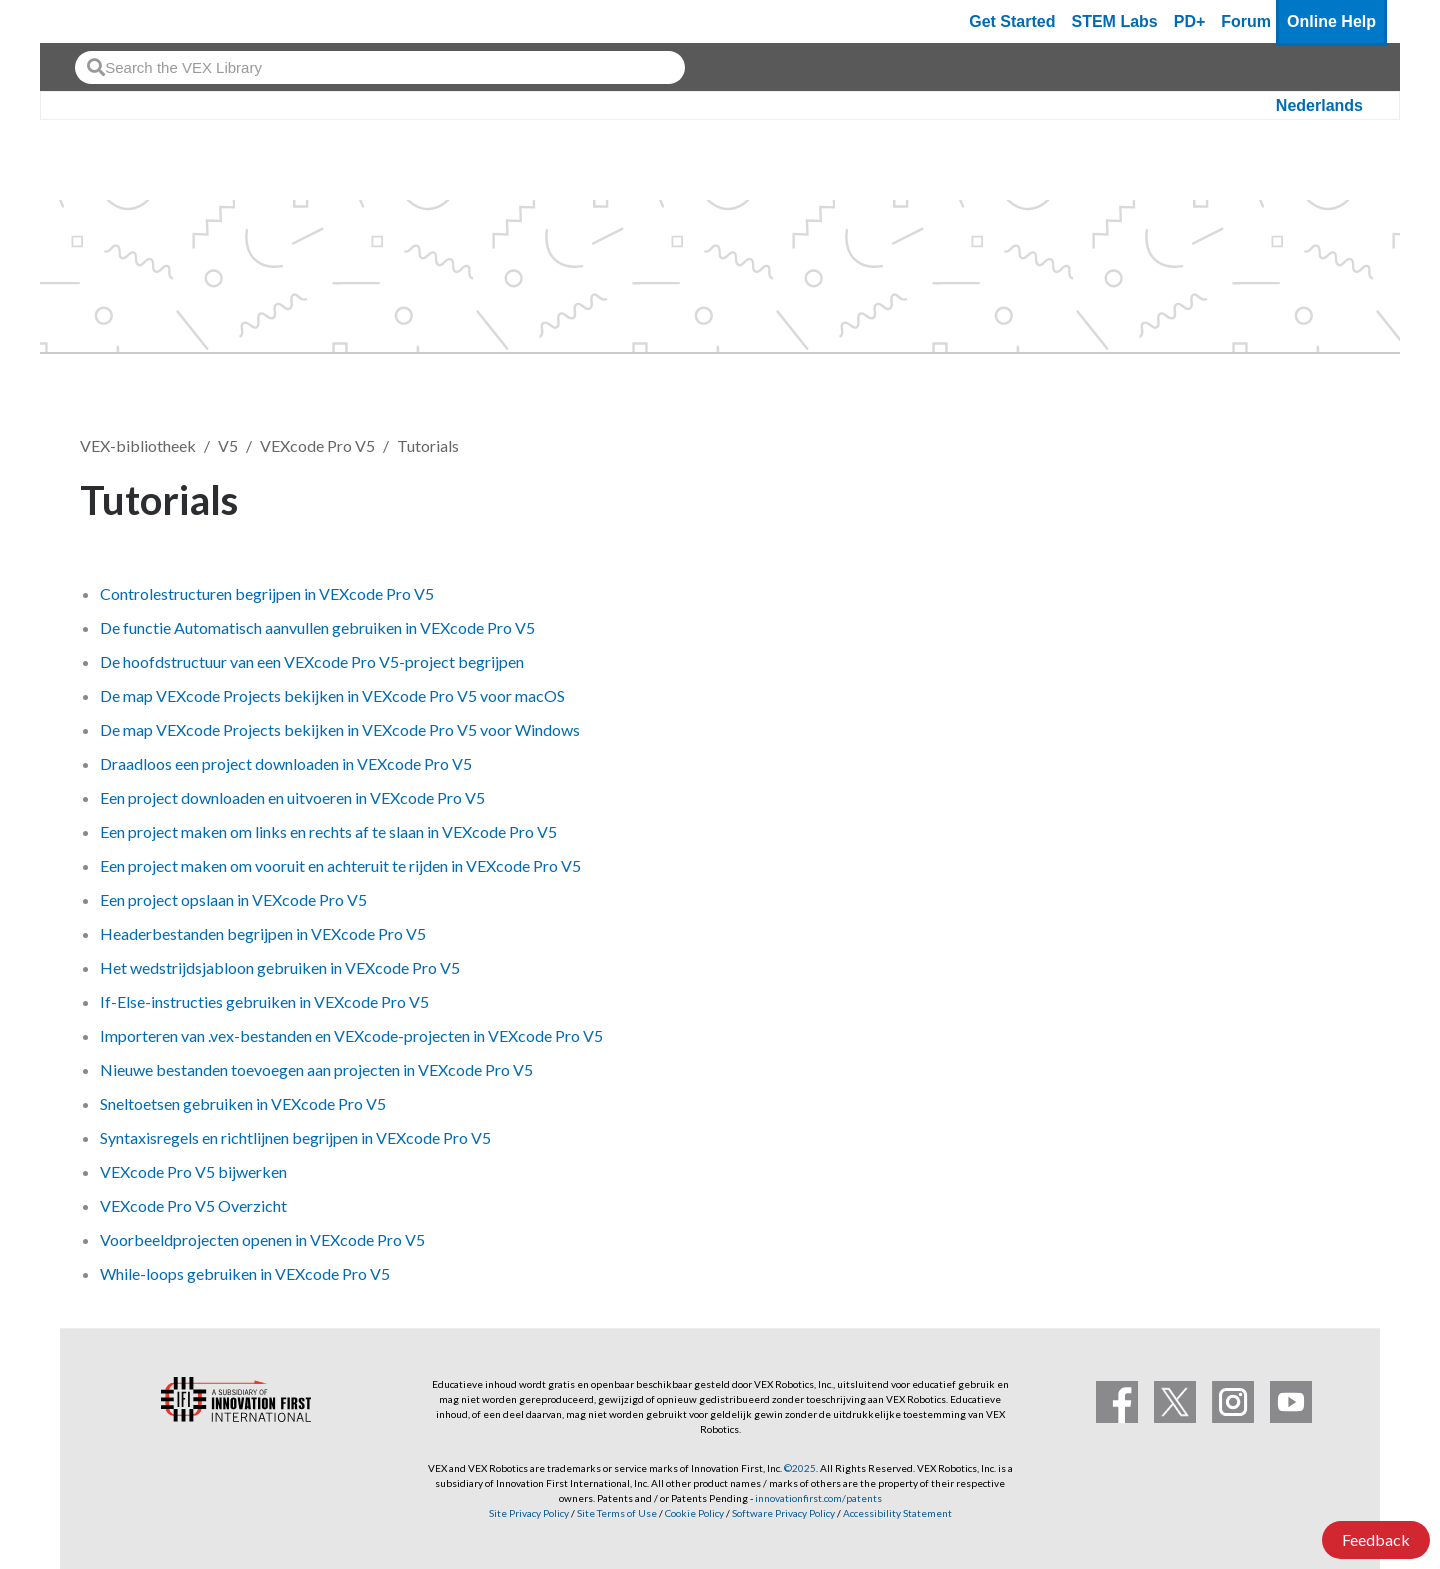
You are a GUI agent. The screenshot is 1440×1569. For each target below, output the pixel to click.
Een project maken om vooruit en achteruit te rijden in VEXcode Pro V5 (340, 865)
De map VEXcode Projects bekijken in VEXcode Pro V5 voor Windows (340, 729)
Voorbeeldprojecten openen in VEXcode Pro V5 (262, 1239)
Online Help (1331, 21)
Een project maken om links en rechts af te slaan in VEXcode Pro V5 (328, 831)
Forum (1246, 21)
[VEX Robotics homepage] (94, 21)
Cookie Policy (694, 1513)
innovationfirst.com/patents (818, 1498)
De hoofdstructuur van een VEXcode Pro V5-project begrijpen (312, 661)
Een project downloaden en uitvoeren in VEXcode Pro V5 (292, 797)
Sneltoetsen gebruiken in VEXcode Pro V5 (243, 1103)
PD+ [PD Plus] (1190, 21)
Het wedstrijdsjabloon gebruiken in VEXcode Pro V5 (280, 967)
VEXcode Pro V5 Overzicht (193, 1205)
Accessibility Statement (897, 1513)
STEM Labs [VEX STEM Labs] (1115, 21)
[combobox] (380, 67)
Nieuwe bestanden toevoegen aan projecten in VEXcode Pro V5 (316, 1069)
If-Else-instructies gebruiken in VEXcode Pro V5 (264, 1001)
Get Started (1012, 21)
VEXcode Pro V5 (317, 445)
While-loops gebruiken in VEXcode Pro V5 (245, 1273)
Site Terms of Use (616, 1513)
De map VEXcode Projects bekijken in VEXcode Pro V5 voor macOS (332, 695)
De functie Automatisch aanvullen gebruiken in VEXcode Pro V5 (317, 627)
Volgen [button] (1309, 496)
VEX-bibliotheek (138, 445)
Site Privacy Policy (529, 1513)
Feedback (1376, 1539)
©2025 (800, 1468)
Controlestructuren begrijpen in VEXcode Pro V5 (267, 593)
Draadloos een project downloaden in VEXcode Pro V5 (286, 763)
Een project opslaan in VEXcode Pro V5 (233, 899)
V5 (228, 445)
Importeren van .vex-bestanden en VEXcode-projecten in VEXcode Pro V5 (351, 1035)
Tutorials (428, 445)
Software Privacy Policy (783, 1513)
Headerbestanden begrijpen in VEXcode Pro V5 (263, 933)
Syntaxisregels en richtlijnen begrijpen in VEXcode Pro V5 (295, 1137)
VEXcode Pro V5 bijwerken (193, 1171)
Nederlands (1319, 105)
